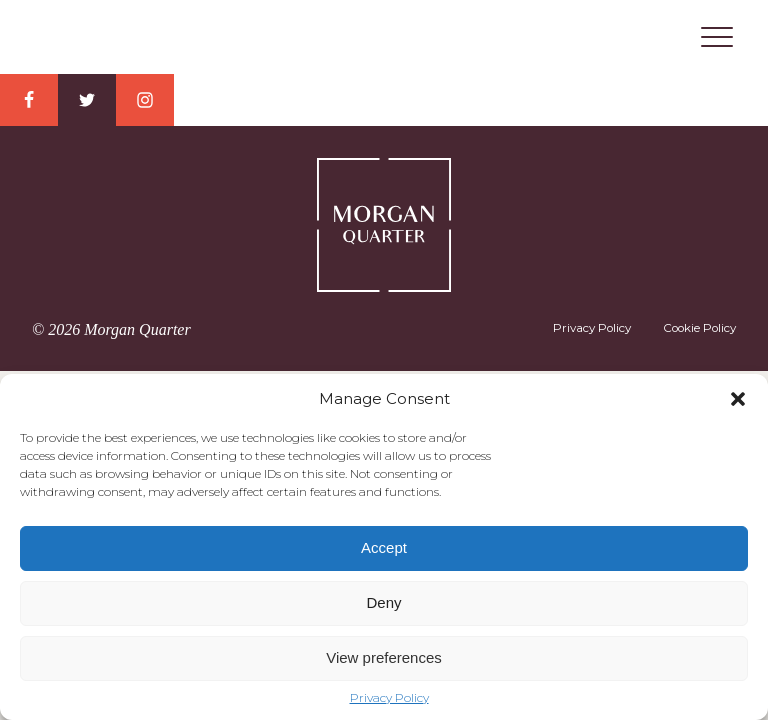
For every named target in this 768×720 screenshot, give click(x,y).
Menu (717, 37)
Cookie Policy (699, 328)
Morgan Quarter (384, 38)
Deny (383, 602)
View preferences (384, 657)
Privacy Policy (389, 698)
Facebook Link (29, 100)
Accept (384, 547)
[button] (738, 399)
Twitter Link (87, 100)
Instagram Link (145, 100)
